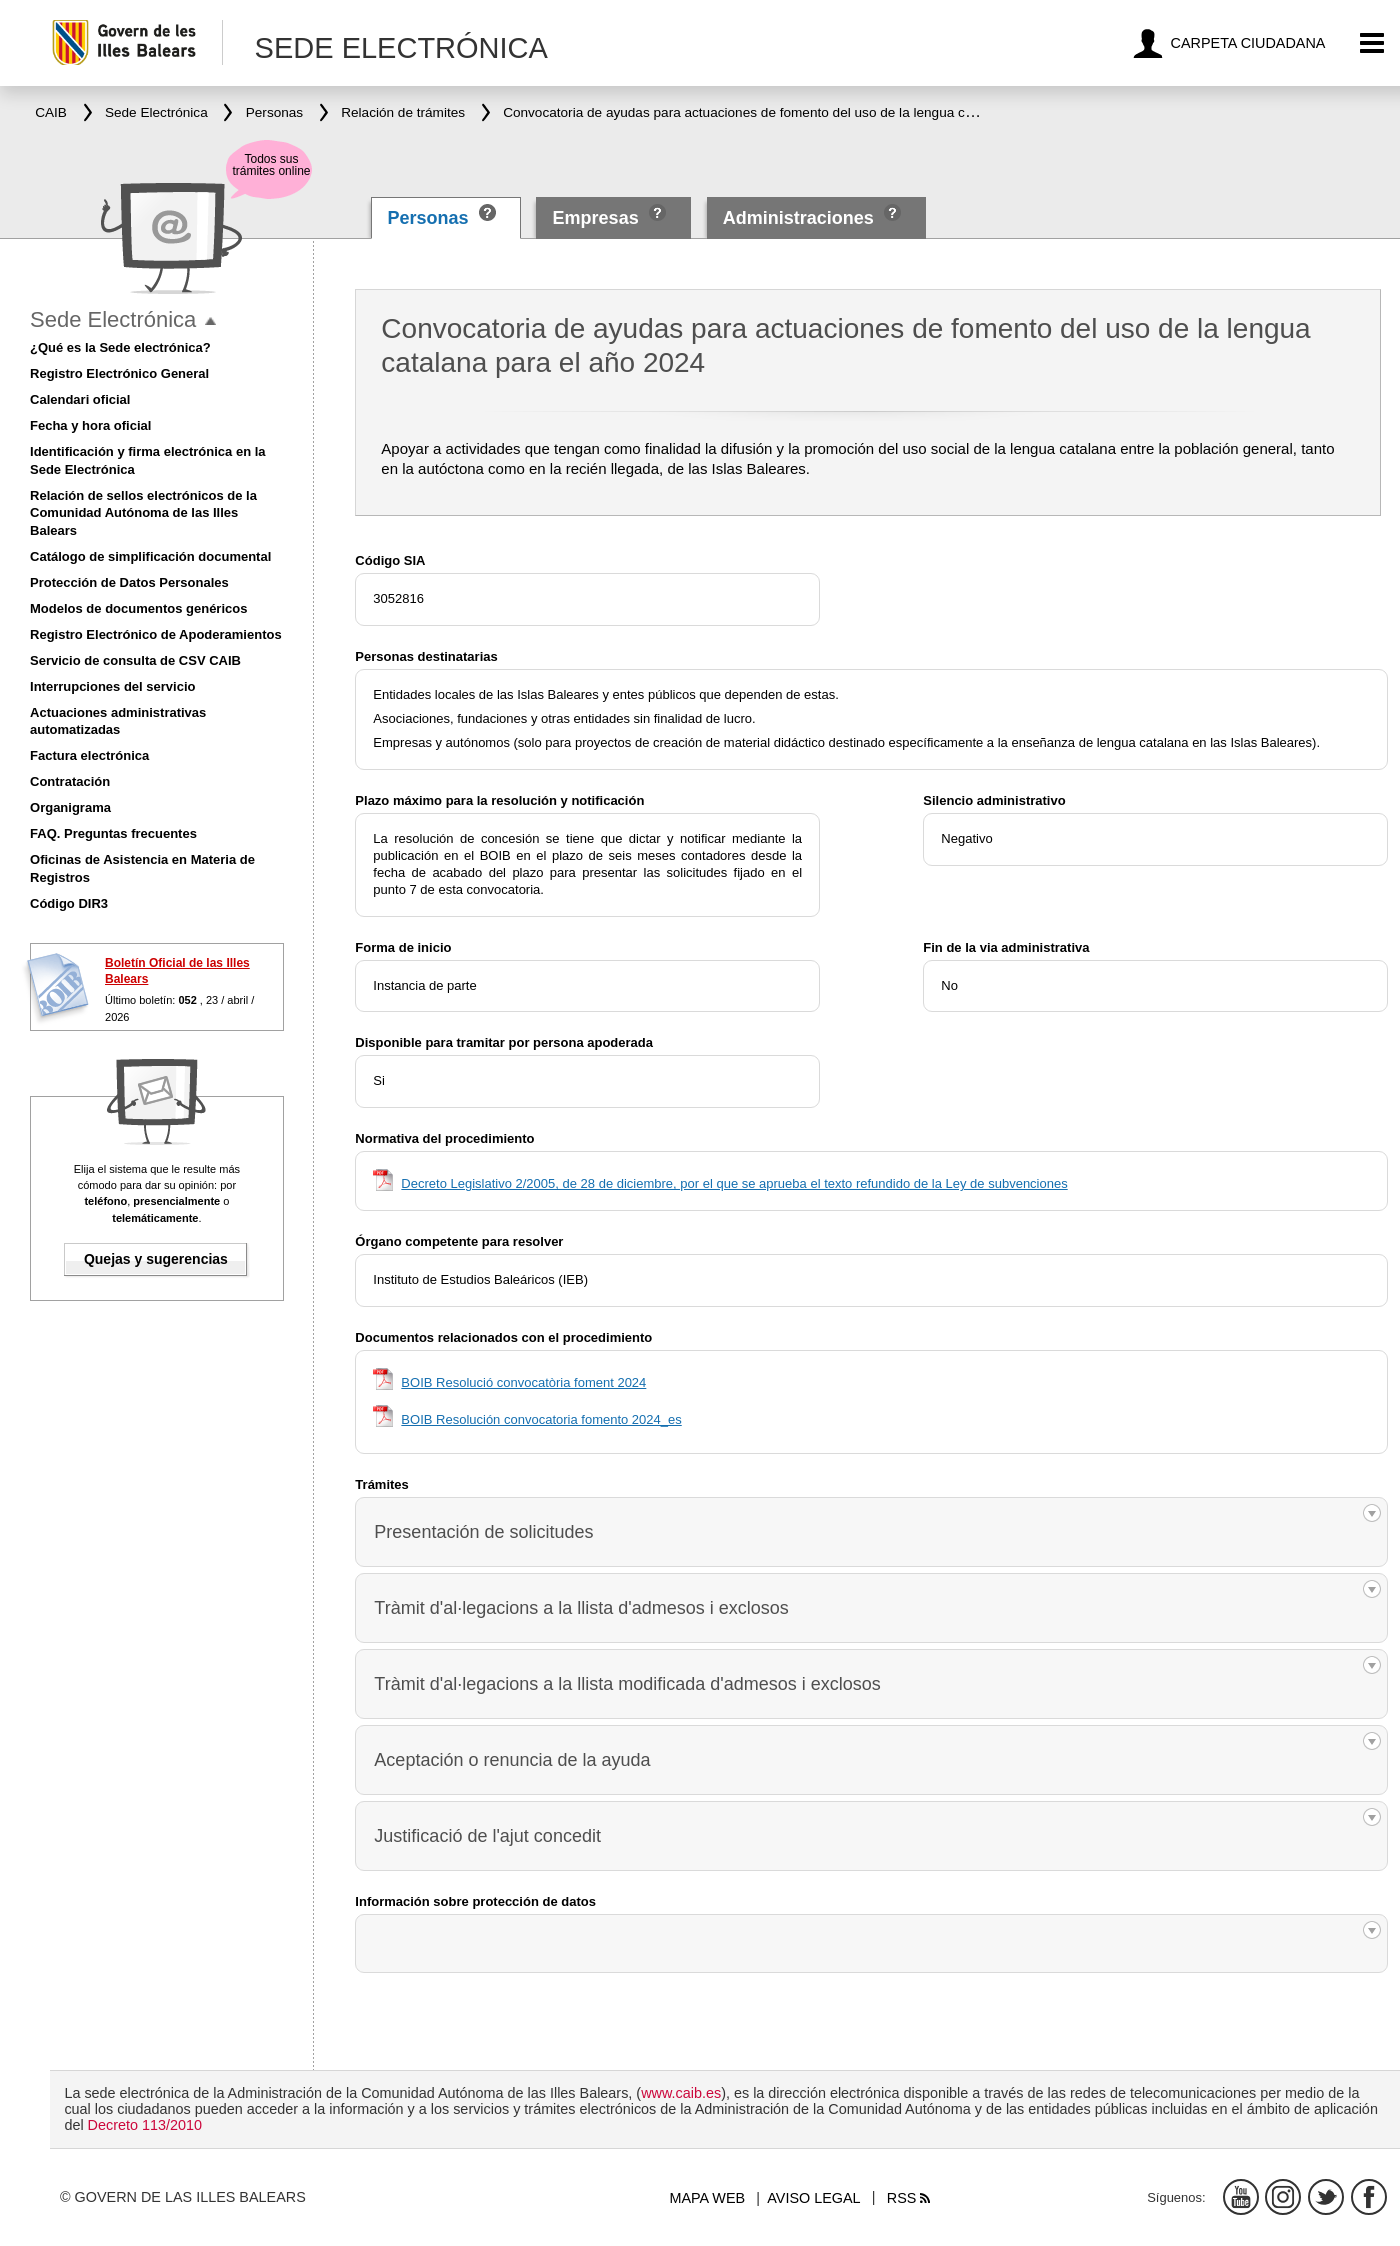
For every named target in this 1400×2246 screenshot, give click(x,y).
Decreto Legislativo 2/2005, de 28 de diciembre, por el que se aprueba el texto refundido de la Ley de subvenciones (734, 1183)
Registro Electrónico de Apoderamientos (156, 634)
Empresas (596, 218)
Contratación (70, 781)
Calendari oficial (80, 399)
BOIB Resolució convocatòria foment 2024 (523, 1382)
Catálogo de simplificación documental (150, 556)
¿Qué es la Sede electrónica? (120, 347)
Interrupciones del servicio (112, 686)
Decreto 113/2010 (145, 2125)
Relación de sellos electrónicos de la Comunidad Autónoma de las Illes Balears (143, 513)
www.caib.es (681, 2093)
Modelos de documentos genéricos (138, 608)
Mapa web (707, 2198)
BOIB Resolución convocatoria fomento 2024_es (541, 1419)
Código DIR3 (69, 903)
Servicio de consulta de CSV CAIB (135, 660)
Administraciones (798, 218)
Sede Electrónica (113, 319)
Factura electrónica (89, 755)
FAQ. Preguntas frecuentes (113, 833)
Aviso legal (813, 2198)
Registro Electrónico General (119, 373)
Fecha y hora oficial (90, 425)
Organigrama (70, 807)
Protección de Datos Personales (129, 582)
